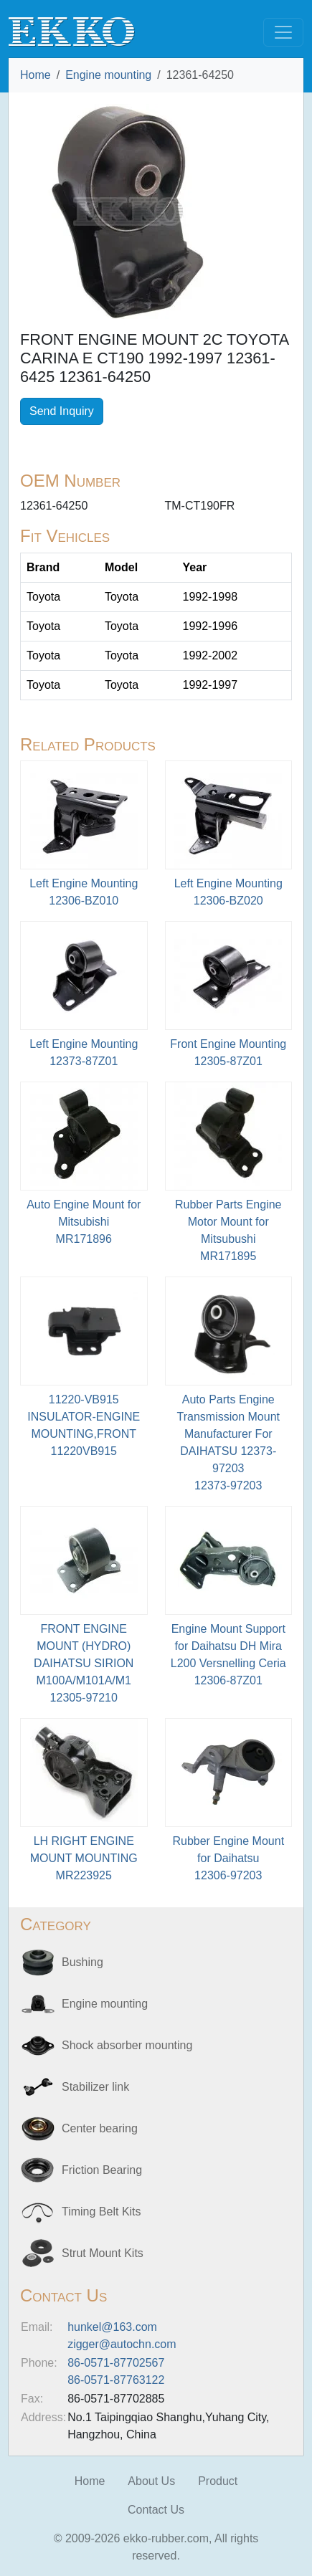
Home (35, 75)
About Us (151, 2481)
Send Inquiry (61, 411)
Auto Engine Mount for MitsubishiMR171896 (84, 1221)
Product (217, 2481)
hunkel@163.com (112, 2327)
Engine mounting (108, 75)
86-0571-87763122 (115, 2380)
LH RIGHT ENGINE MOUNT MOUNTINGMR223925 (84, 1858)
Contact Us (156, 2510)
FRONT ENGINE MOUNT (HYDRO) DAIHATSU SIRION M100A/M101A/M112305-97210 (83, 1663)
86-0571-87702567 (115, 2363)
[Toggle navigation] (283, 32)
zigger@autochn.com (121, 2344)
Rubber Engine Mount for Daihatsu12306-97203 (228, 1858)
